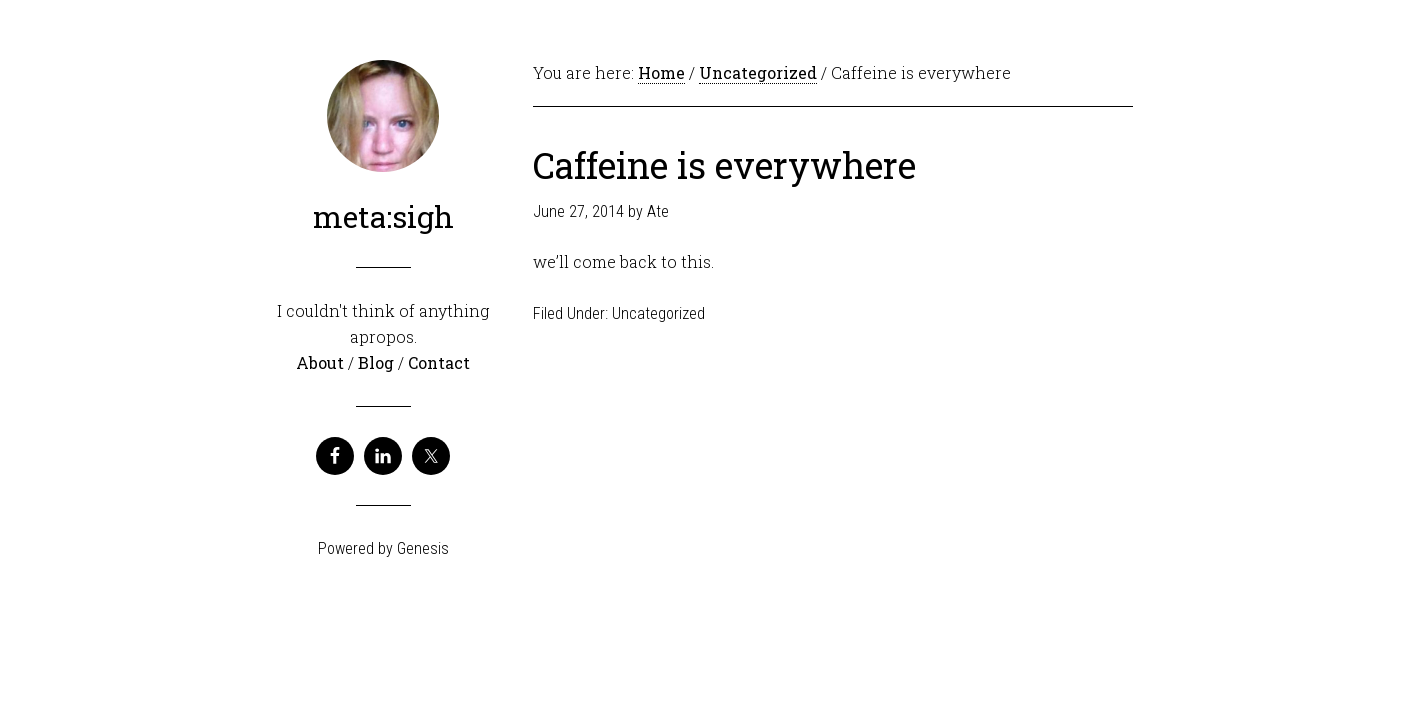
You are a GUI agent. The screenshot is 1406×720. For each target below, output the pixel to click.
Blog (378, 362)
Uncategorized (658, 313)
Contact (439, 362)
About (322, 362)
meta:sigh (383, 216)
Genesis (423, 548)
